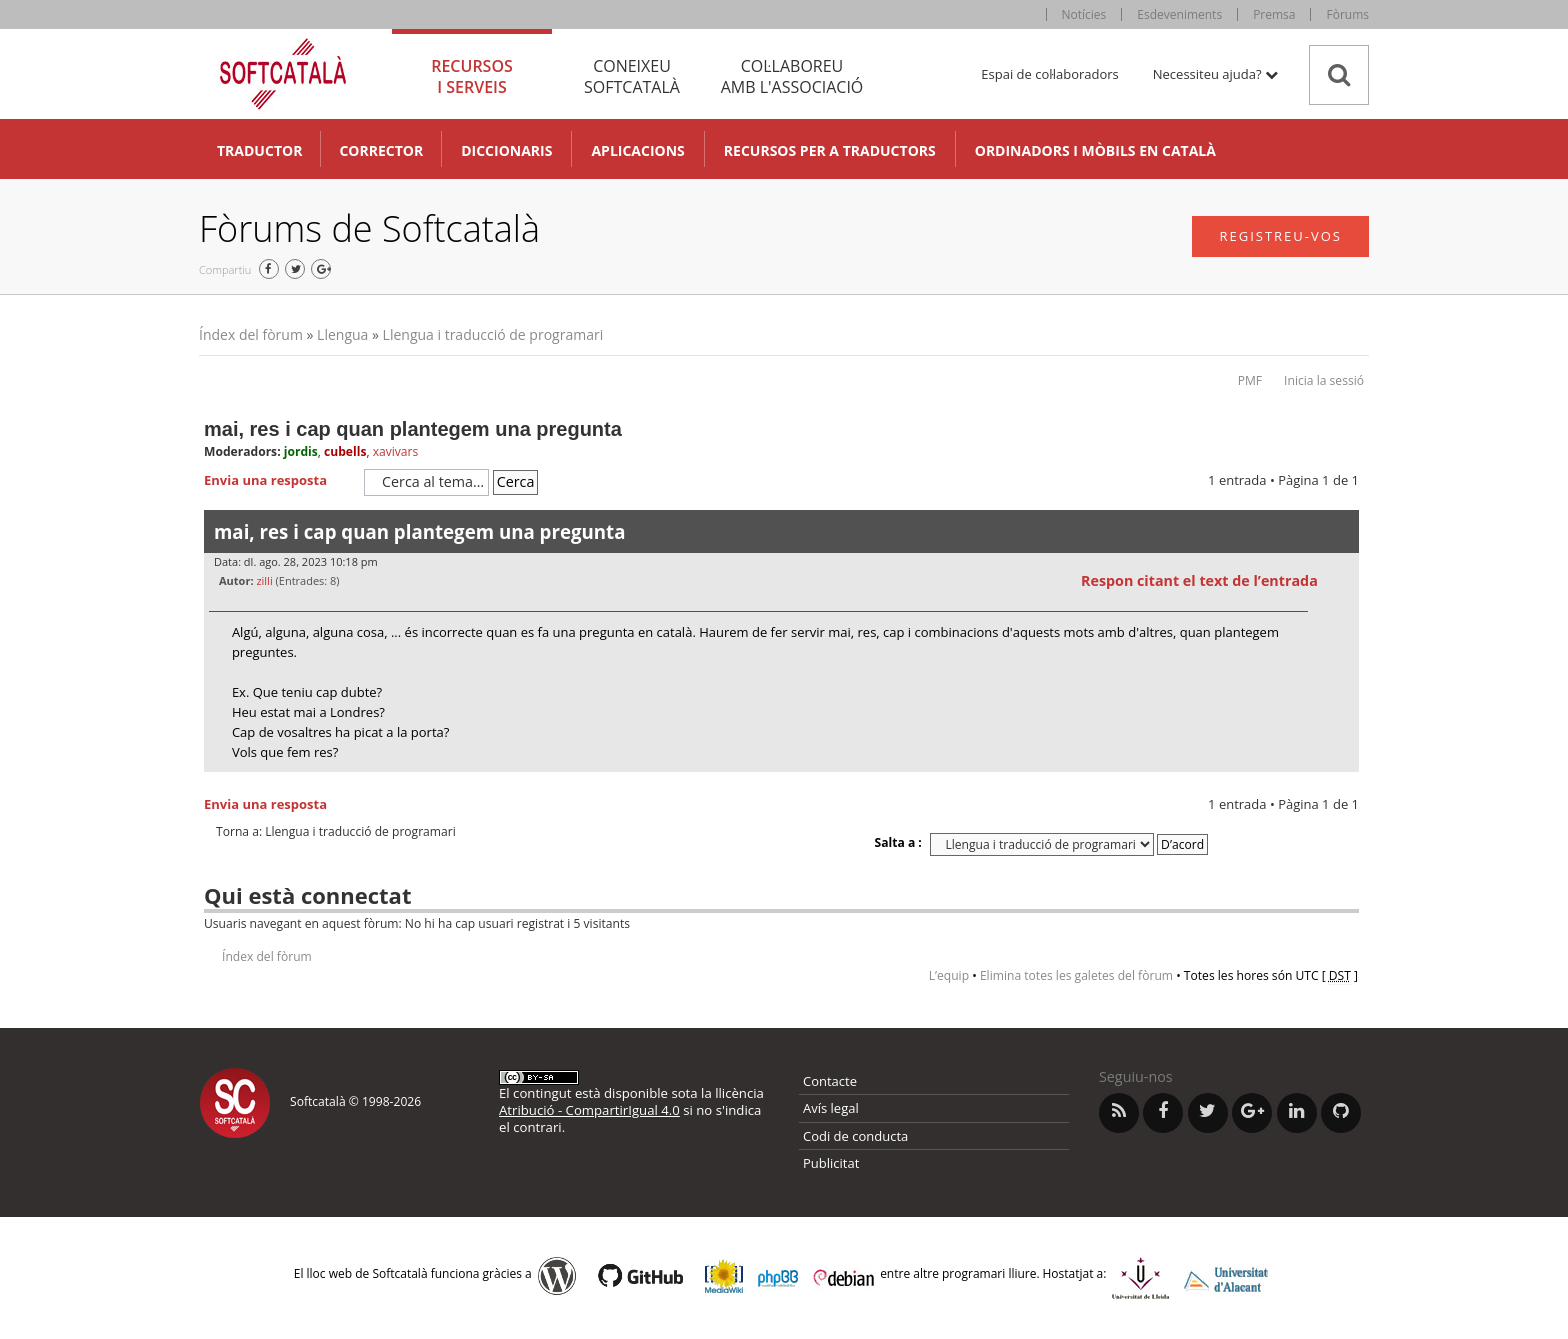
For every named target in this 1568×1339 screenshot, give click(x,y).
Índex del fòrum (251, 334)
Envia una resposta (279, 481)
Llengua (342, 334)
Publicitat (831, 1163)
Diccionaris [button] (506, 150)
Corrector (381, 150)
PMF (1250, 380)
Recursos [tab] (472, 76)
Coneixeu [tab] (632, 76)
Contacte (830, 1081)
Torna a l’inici (1343, 784)
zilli (264, 580)
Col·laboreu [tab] (792, 76)
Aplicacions (637, 150)
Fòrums (1347, 14)
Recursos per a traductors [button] (830, 150)
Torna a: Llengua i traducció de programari (336, 832)
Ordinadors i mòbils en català (1095, 150)
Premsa (1274, 14)
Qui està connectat (307, 895)
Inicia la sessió (1324, 380)
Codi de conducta (855, 1136)
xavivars (396, 451)
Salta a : (898, 842)
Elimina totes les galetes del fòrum (1076, 975)
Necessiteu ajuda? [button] (1215, 74)
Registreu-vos (1280, 236)
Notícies (1084, 14)
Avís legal (831, 1108)
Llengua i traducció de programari (493, 334)
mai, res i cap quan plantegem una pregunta (413, 429)
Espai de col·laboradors (1049, 74)
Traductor (259, 150)
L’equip (949, 975)
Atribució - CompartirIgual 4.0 (589, 1110)
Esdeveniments (1179, 14)
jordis (301, 451)
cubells (345, 451)
